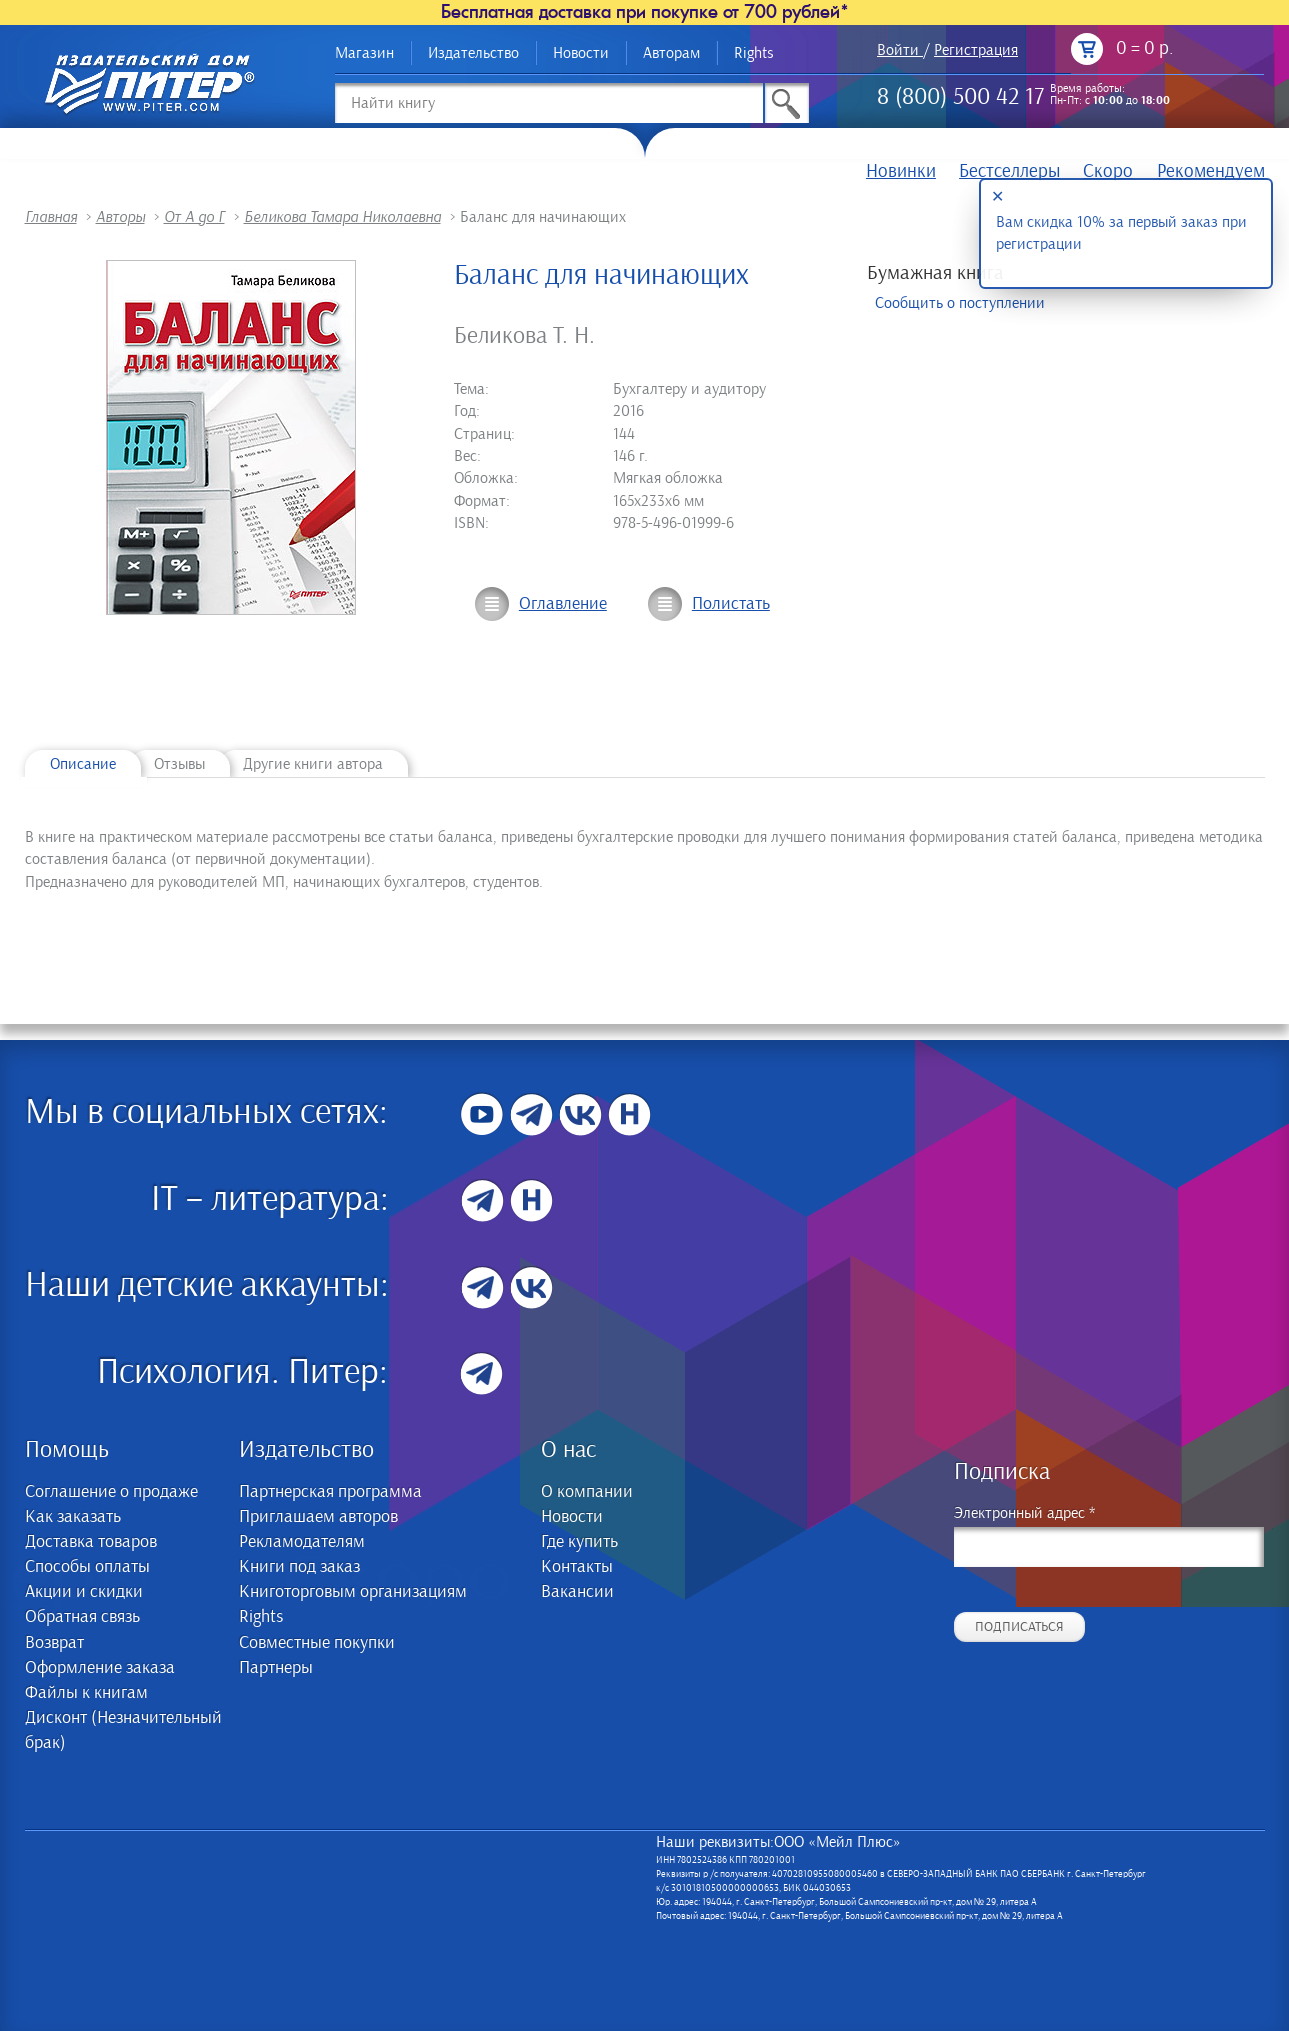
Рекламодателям (302, 1542)
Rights (754, 53)
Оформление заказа (100, 1668)
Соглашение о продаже (111, 1492)
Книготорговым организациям (353, 1592)
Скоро (1108, 171)
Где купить (579, 1542)
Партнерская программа (330, 1492)
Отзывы (179, 764)
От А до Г (194, 217)
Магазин (364, 53)
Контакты (577, 1567)
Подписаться (1019, 1627)
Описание (83, 764)
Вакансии (577, 1592)
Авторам (671, 53)
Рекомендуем (1211, 171)
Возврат (54, 1643)
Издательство (473, 53)
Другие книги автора (313, 764)
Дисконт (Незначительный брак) (123, 1730)
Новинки (901, 171)
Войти (898, 50)
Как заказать (73, 1517)
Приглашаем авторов (318, 1517)
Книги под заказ (299, 1567)
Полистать (731, 604)
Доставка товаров (91, 1542)
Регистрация (976, 50)
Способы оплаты (87, 1567)
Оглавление (563, 604)
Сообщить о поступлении (960, 303)
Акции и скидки (84, 1592)
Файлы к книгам (86, 1693)
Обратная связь (82, 1617)
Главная (51, 217)
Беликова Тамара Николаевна (342, 217)
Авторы (120, 217)
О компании (587, 1492)
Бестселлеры (1009, 171)
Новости (581, 53)
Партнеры (276, 1668)
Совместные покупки (317, 1643)
